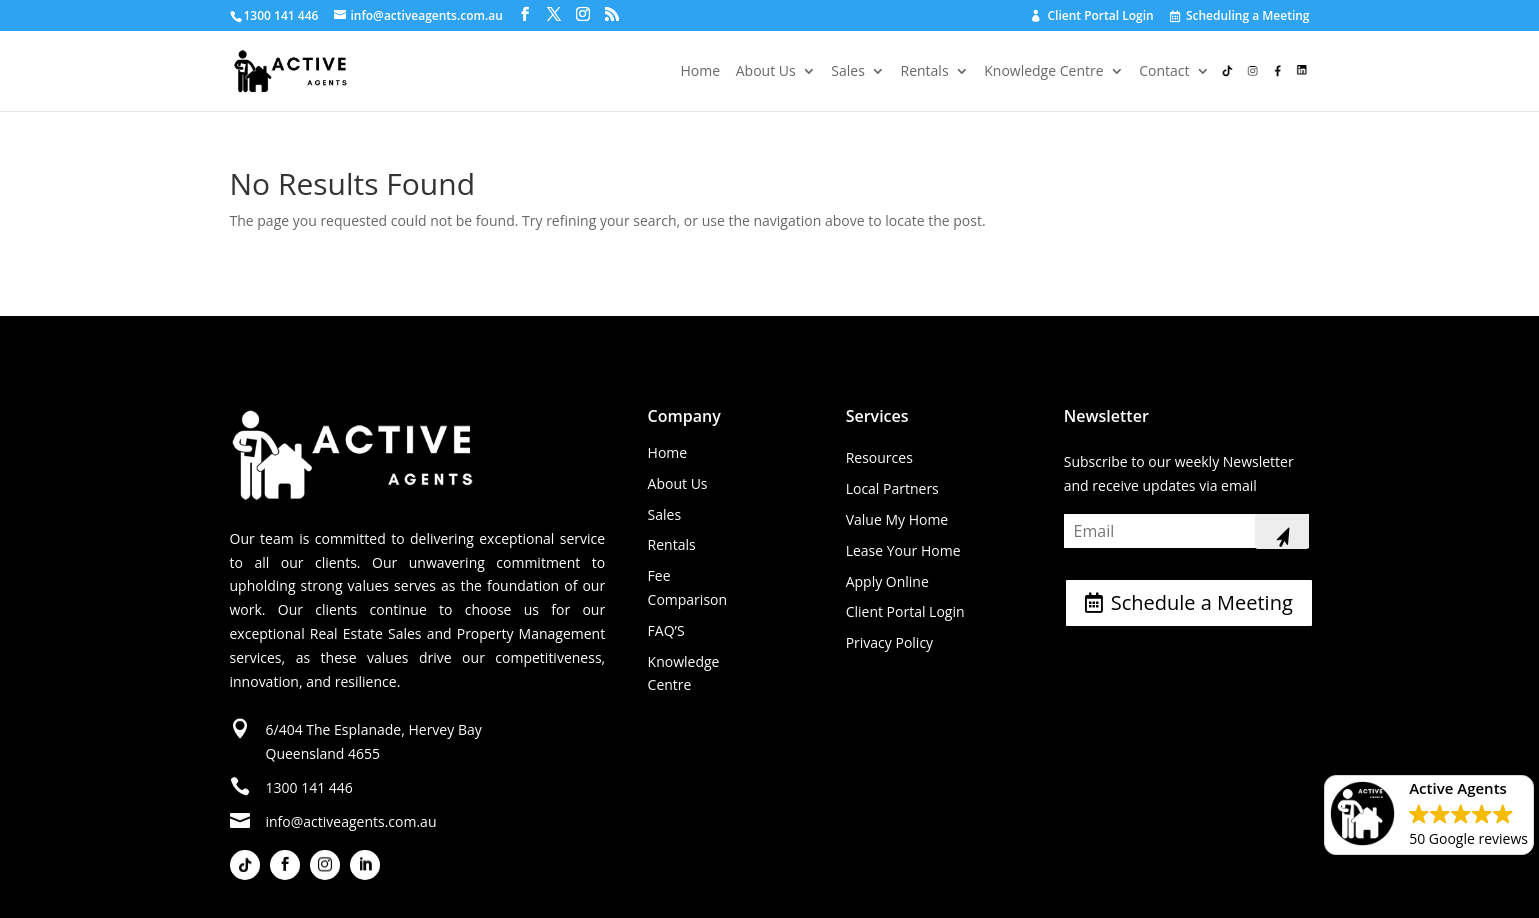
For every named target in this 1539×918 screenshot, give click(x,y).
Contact (1164, 72)
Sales (848, 72)
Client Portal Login (1092, 16)
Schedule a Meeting (1202, 602)
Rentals (925, 72)
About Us (766, 72)
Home (701, 72)
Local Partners (892, 488)
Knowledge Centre (1043, 72)
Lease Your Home (903, 550)
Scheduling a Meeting (1241, 17)
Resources (879, 457)
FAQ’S (666, 630)
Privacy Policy (889, 642)
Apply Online (887, 581)
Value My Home (897, 519)
